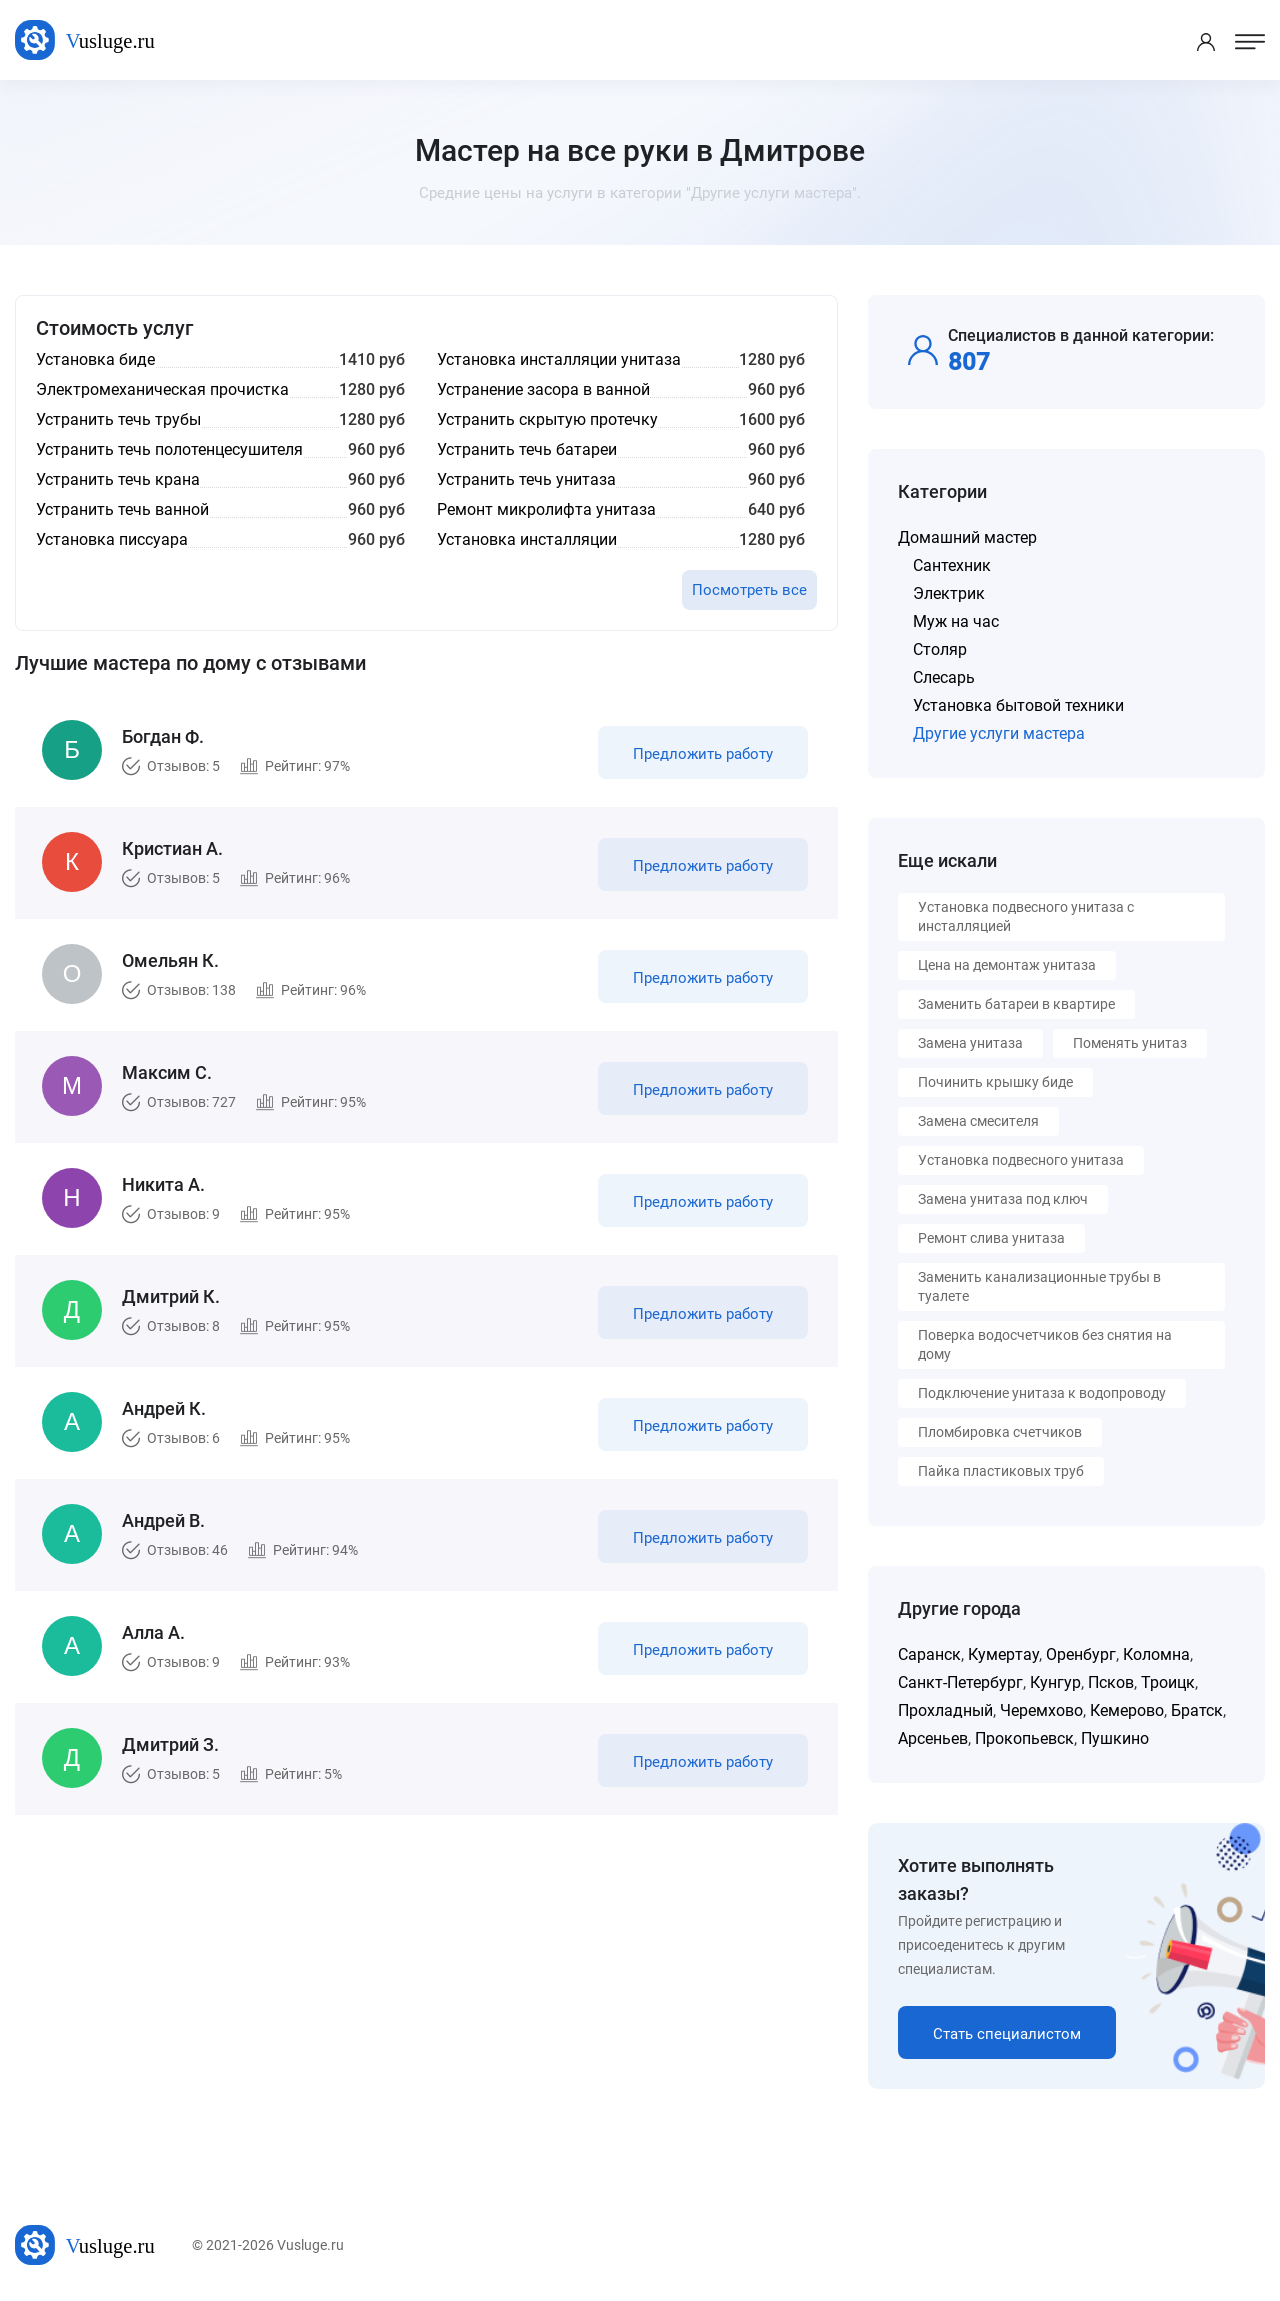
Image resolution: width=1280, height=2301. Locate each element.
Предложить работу (703, 754)
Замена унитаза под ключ (1003, 1199)
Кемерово (1127, 1710)
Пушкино (1115, 1738)
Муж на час (956, 621)
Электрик (949, 593)
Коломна (1156, 1654)
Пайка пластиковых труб (1001, 1471)
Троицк (1168, 1682)
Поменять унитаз (1130, 1043)
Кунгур (1055, 1682)
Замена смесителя (978, 1121)
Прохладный (945, 1710)
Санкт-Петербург (960, 1682)
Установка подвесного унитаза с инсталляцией (1026, 916)
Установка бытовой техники (1018, 705)
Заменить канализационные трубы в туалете (1039, 1286)
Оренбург (1081, 1654)
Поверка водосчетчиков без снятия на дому (1045, 1344)
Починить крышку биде (995, 1082)
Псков (1111, 1682)
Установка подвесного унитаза (1021, 1160)
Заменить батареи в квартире (1016, 1004)
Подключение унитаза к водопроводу (1042, 1393)
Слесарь (944, 677)
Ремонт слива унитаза (991, 1238)
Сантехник (952, 565)
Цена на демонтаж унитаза (1007, 965)
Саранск (929, 1654)
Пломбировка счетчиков (1000, 1432)
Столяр (940, 649)
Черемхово (1041, 1710)
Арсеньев (933, 1738)
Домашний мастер (967, 537)
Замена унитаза (970, 1043)
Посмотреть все (749, 590)
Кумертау (1003, 1654)
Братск (1197, 1710)
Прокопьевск (1024, 1738)
